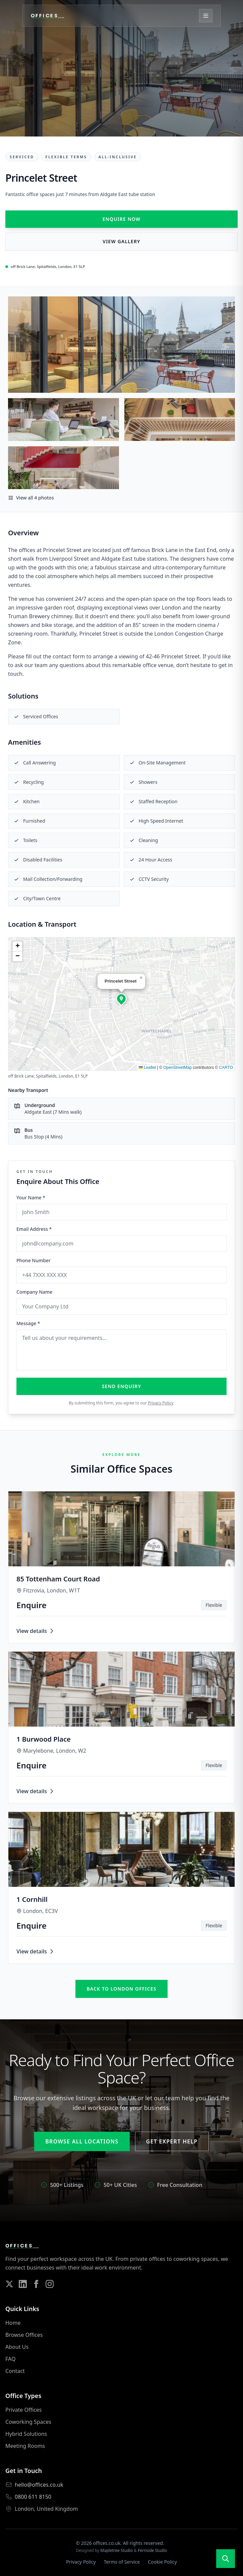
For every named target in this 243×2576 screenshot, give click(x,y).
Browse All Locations (81, 2141)
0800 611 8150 (33, 2496)
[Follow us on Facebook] (36, 2284)
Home (13, 2322)
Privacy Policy (160, 1403)
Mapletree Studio (116, 2550)
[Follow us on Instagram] (50, 2284)
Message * (28, 1323)
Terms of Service (122, 2562)
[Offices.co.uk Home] (52, 16)
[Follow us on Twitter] (9, 2284)
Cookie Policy (162, 2562)
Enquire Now (122, 219)
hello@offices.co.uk (39, 2484)
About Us (16, 2347)
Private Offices (23, 2409)
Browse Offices (24, 2334)
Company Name (34, 1292)
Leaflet (147, 1067)
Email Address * (34, 1229)
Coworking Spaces (28, 2421)
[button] (121, 998)
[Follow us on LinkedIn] (23, 2284)
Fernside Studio (152, 2550)
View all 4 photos (31, 497)
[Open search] (225, 2558)
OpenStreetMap (177, 1067)
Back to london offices (121, 1989)
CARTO (226, 1067)
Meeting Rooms (25, 2446)
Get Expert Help (172, 2141)
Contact (15, 2371)
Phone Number (33, 1260)
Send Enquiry (121, 1386)
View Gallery (121, 241)
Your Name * (30, 1197)
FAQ (10, 2359)
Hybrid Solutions (26, 2433)
